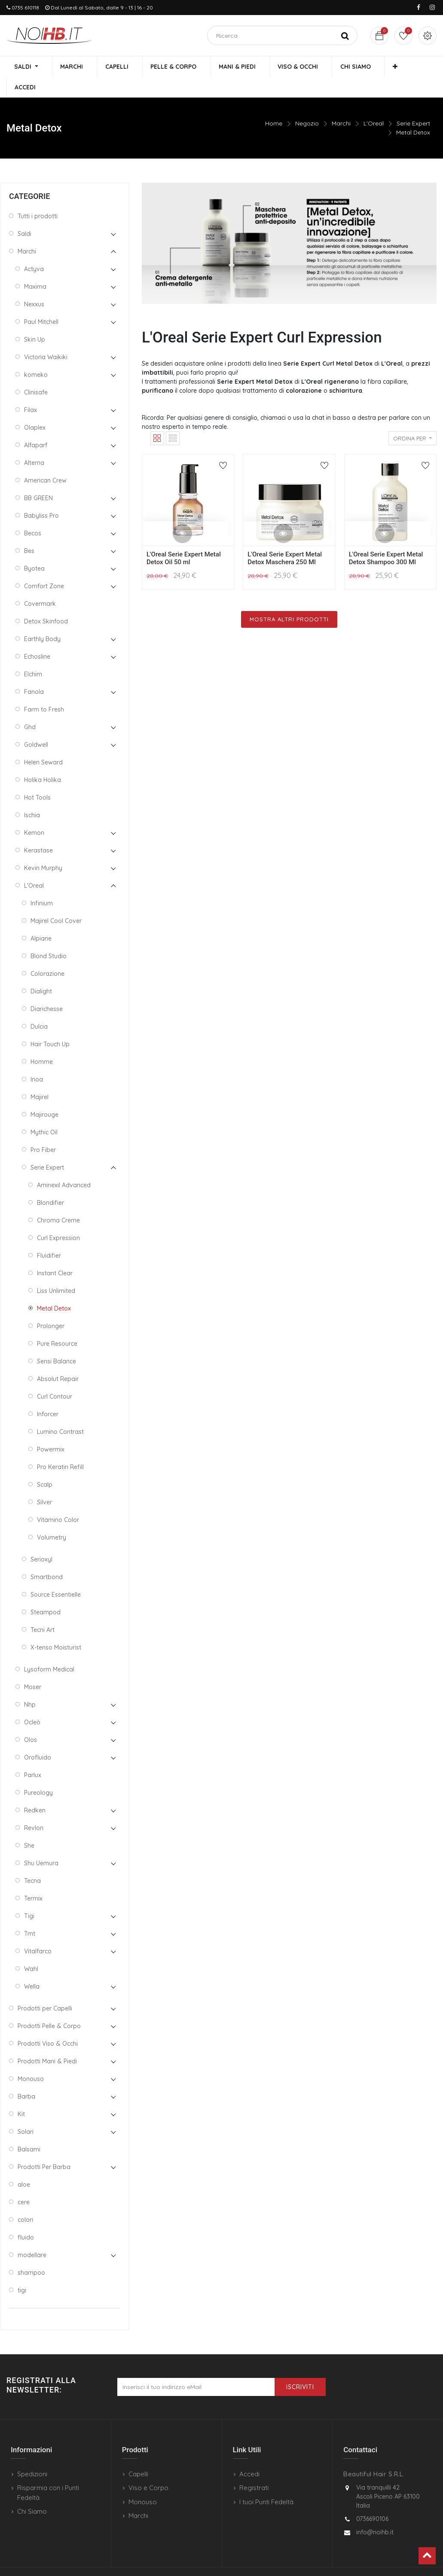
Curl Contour (54, 1377)
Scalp (44, 1465)
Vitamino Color (58, 1500)
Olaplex (35, 408)
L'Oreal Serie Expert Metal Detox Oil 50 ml (184, 538)
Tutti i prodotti (38, 196)
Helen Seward (43, 742)
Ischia (32, 795)
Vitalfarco (38, 1931)
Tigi (29, 1896)
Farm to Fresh (44, 690)
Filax (30, 390)
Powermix (50, 1429)
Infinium (42, 883)
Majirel (40, 1077)
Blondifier (50, 1183)
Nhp (30, 1685)
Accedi (249, 2454)
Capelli (138, 2454)
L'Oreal (374, 103)
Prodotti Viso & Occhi (48, 2024)
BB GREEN (38, 478)
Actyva (34, 249)
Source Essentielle (56, 1575)
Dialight (41, 971)
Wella (32, 1967)
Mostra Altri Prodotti (289, 599)
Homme (42, 1042)
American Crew (45, 460)
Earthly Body (42, 619)
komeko (36, 355)
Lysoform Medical (49, 1649)
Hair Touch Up (50, 1024)
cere (24, 2182)
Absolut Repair (58, 1359)
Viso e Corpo (148, 2468)
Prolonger (50, 1306)
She (29, 1826)
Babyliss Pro (41, 496)
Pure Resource (57, 1324)
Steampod (46, 1592)
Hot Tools (37, 778)
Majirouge (44, 1095)
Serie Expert (413, 103)
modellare (32, 2235)
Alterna (34, 443)
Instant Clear (55, 1253)
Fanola (34, 672)
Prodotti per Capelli (45, 1988)
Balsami (29, 2129)
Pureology (38, 1773)
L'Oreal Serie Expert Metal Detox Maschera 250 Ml (284, 538)
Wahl (31, 1949)
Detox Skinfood (46, 601)
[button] (376, 67)
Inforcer (47, 1394)
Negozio (307, 103)
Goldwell (36, 725)
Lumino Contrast (60, 1412)
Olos (30, 1720)
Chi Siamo (32, 2491)
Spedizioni (32, 2454)
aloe (24, 2165)
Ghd (30, 707)
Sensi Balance (56, 1341)
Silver (44, 1482)
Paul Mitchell (41, 302)
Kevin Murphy (43, 848)
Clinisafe (36, 372)
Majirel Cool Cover (56, 901)
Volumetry (51, 1518)
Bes (29, 531)
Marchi (341, 103)
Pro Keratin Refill (60, 1447)
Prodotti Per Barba (44, 2147)
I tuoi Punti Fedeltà (266, 2482)
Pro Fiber (43, 1130)
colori (25, 2200)
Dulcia (39, 1007)
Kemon (34, 813)
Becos (32, 513)
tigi (22, 2270)
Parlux (32, 1755)
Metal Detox (413, 112)
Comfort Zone (44, 566)
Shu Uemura (41, 1843)
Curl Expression (58, 1218)
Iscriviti (300, 2367)
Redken (35, 1790)
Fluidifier (49, 1236)
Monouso (31, 2059)
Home (273, 103)
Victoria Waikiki (45, 337)
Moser (32, 1667)
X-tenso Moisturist (56, 1628)
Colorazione (47, 954)
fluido (26, 2218)
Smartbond (47, 1557)
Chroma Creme (58, 1200)
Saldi (24, 214)
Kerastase (38, 830)
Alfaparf (35, 425)
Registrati (254, 2468)
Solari (26, 2112)
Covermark (40, 584)
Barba (26, 2077)
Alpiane (41, 919)
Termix (33, 1878)
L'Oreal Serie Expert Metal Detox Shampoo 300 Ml (386, 538)
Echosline (37, 637)
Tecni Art (43, 1610)
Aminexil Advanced (64, 1165)
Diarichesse (47, 989)
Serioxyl (41, 1539)
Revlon (33, 1808)
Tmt (29, 1914)
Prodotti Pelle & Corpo (49, 2006)
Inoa (37, 1059)
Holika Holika (42, 760)
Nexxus (34, 284)
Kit (21, 2094)
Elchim (33, 654)
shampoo (31, 2253)
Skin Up (34, 320)
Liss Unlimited (56, 1271)
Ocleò (32, 1702)
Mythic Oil (44, 1112)
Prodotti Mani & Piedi (47, 2041)
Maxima (35, 267)
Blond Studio (49, 936)
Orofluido (37, 1738)
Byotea (34, 549)
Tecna (32, 1861)
